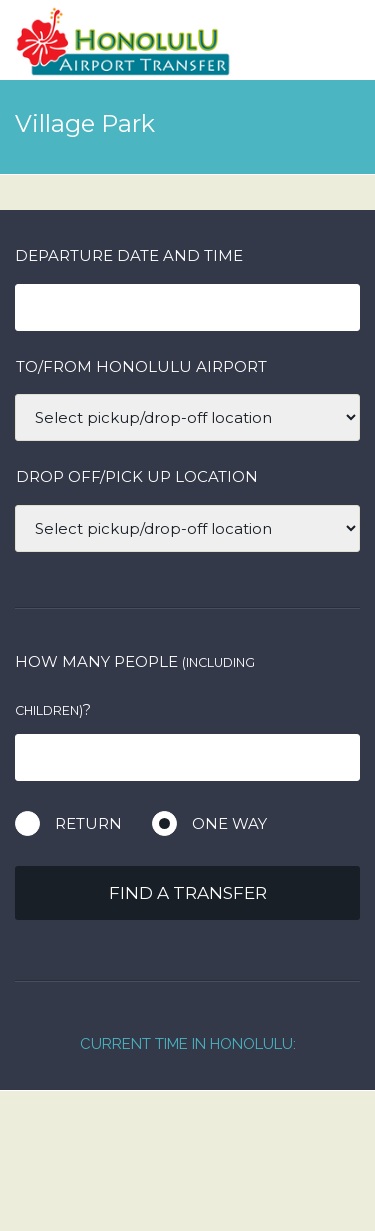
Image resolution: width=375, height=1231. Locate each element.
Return (88, 823)
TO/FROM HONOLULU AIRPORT (141, 366)
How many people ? (135, 685)
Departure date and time (129, 255)
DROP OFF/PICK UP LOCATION (137, 476)
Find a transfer (188, 893)
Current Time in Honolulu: (188, 1044)
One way (229, 823)
